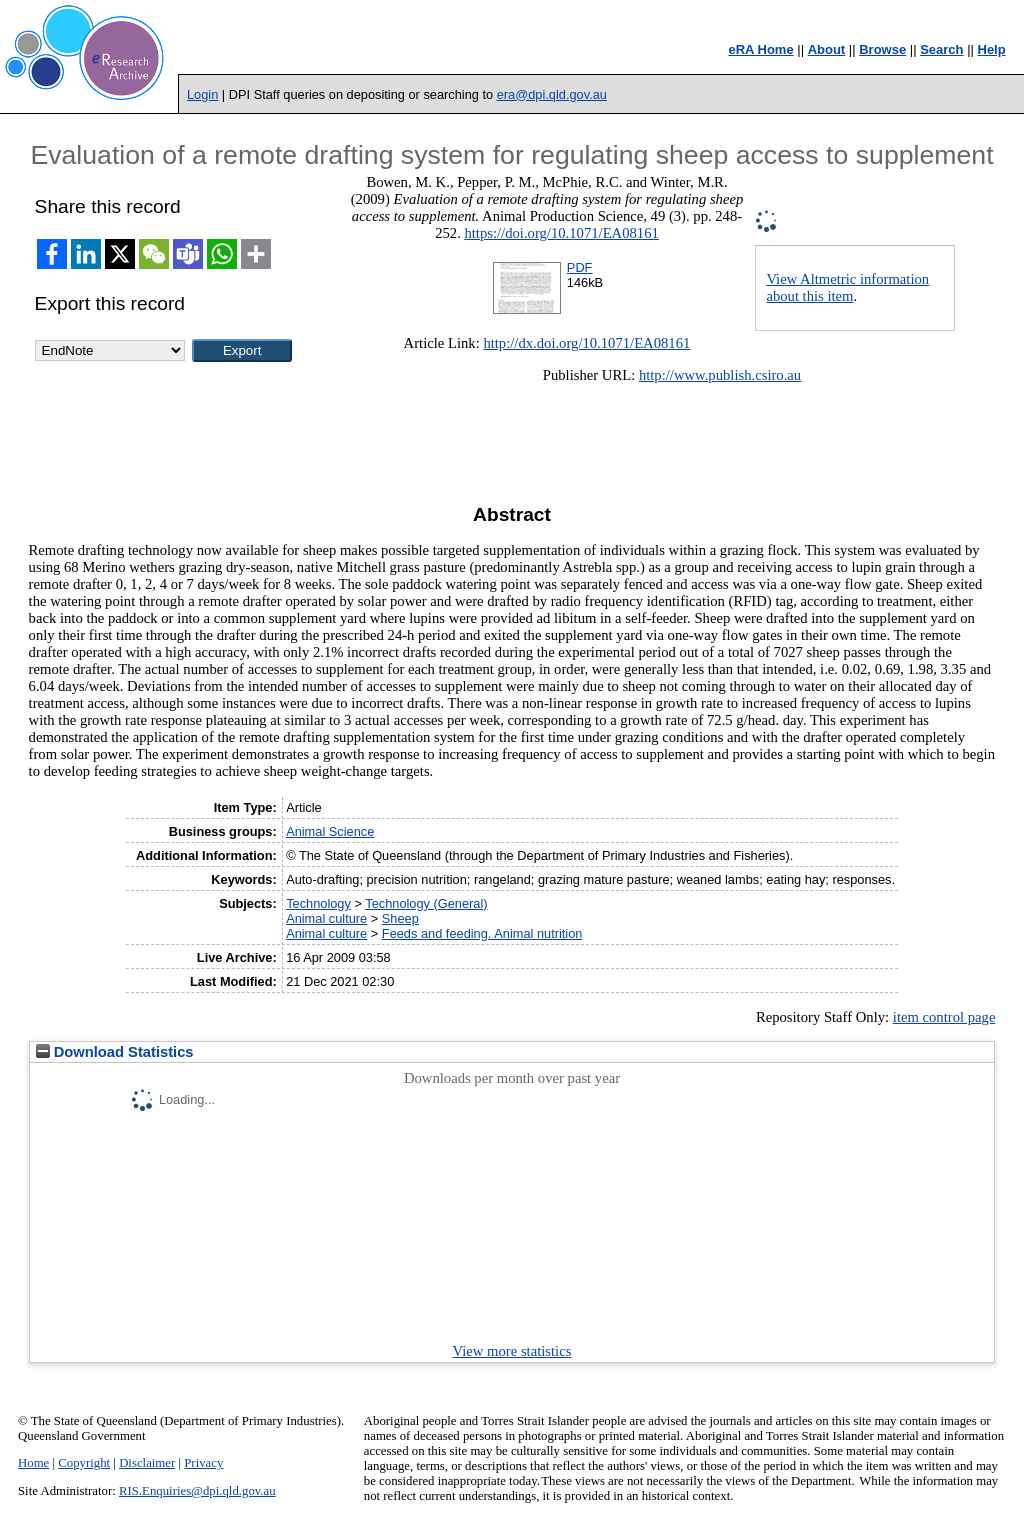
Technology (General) (426, 903)
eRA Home (760, 49)
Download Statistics (115, 1052)
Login (202, 94)
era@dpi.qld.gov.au (552, 94)
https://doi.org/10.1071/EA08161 (561, 233)
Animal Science (330, 831)
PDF (580, 267)
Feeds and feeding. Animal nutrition (482, 933)
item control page (944, 1017)
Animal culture (326, 918)
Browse (882, 49)
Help (992, 49)
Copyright (84, 1463)
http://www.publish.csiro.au (720, 375)
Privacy (203, 1463)
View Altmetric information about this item (847, 287)
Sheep (400, 918)
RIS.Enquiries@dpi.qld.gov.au (197, 1491)
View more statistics (512, 1351)
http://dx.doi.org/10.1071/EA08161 (586, 343)
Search (941, 49)
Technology (318, 903)
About (827, 49)
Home (33, 1463)
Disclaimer (147, 1463)
